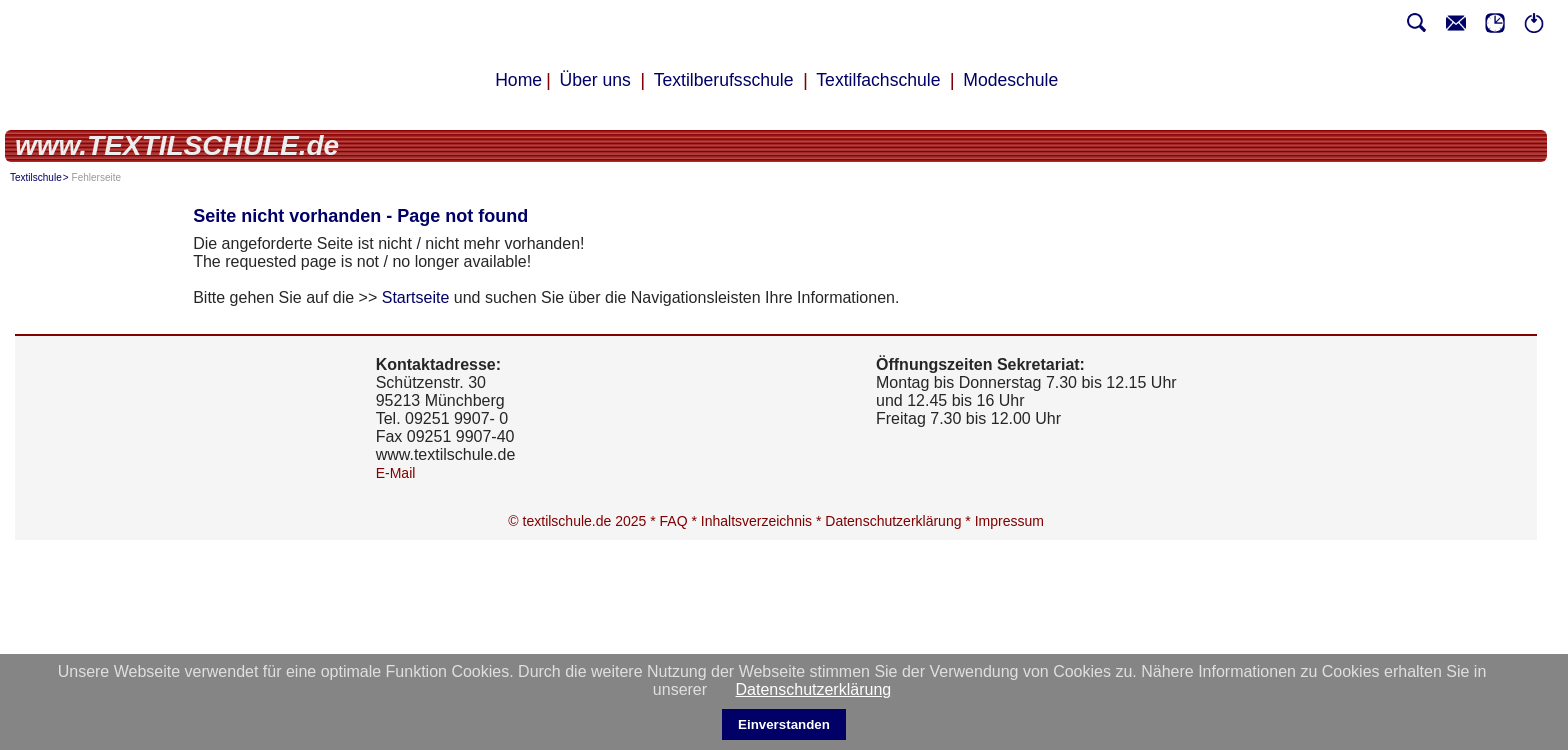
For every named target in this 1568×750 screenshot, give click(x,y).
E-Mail (396, 473)
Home (518, 80)
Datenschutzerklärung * (899, 521)
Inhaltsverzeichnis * (763, 521)
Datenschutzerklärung (814, 689)
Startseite (416, 297)
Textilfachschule (878, 80)
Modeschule (1010, 80)
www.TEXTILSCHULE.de (177, 145)
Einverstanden (784, 724)
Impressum (1009, 521)
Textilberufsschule (724, 80)
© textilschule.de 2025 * (583, 521)
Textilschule (36, 177)
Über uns (595, 80)
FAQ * (680, 521)
